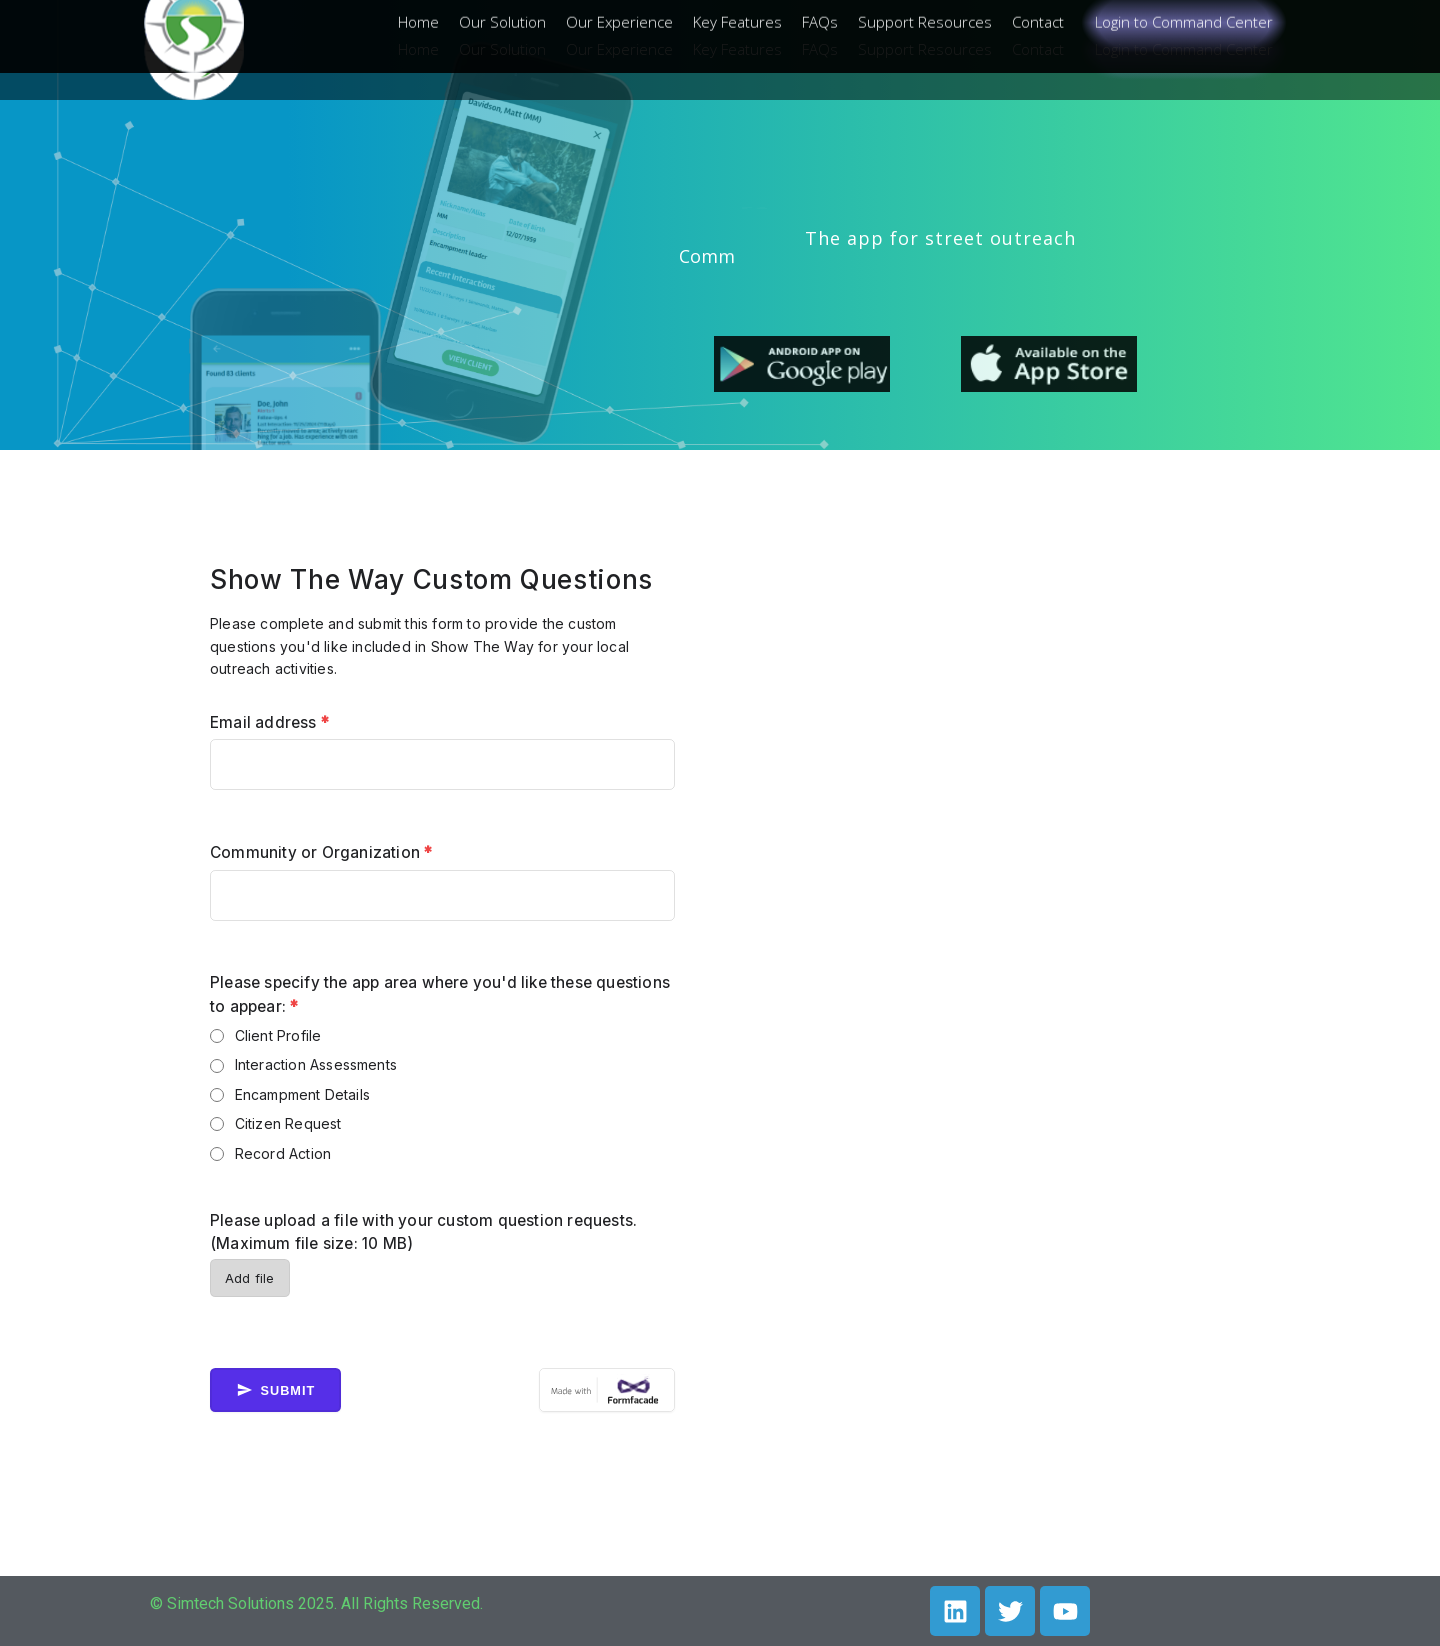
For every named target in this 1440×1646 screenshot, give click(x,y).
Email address (269, 722)
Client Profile (278, 1035)
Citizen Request (288, 1123)
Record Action (283, 1153)
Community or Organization (321, 852)
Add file (250, 1278)
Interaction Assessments (316, 1064)
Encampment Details (303, 1094)
